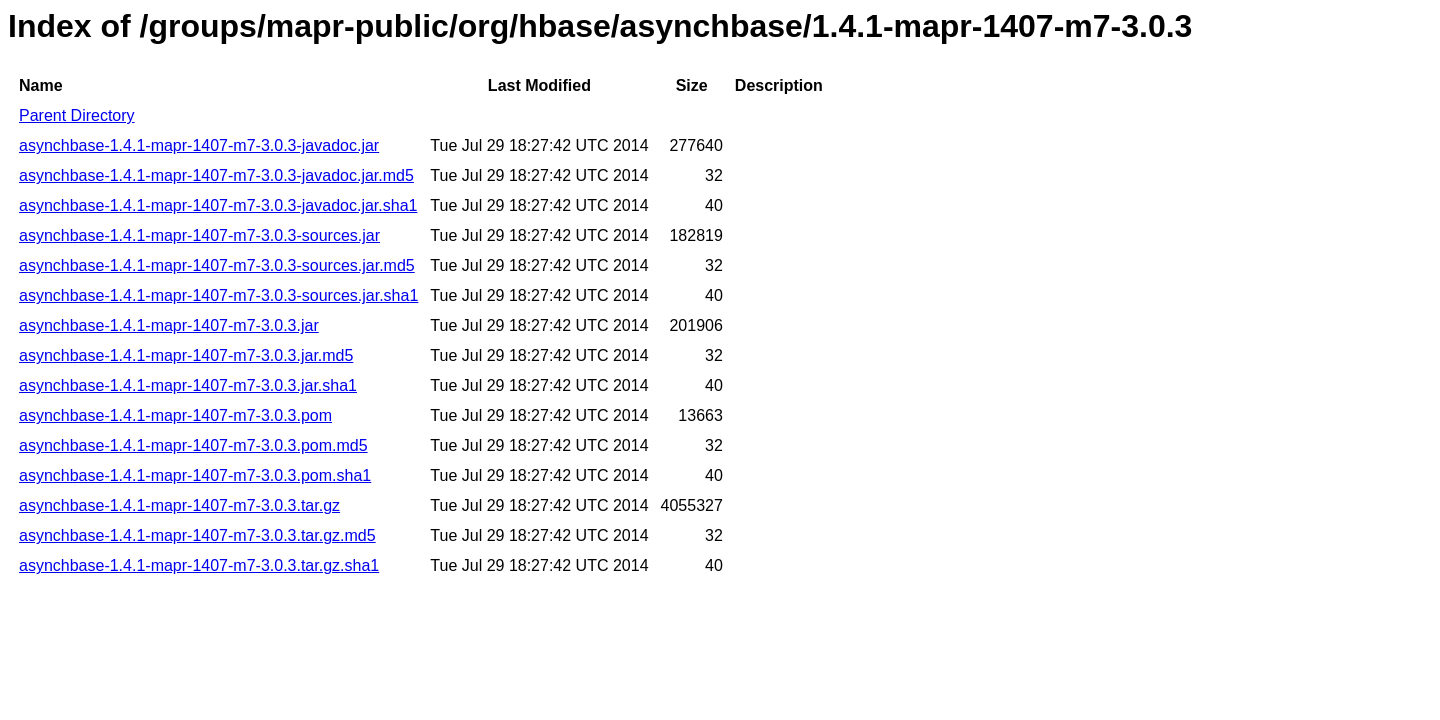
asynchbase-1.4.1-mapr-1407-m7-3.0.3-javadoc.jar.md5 (216, 175)
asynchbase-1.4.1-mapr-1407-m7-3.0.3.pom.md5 (193, 445)
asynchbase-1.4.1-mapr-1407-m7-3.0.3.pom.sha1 (195, 475)
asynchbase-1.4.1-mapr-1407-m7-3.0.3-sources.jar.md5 (217, 265)
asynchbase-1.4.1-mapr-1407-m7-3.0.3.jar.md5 (186, 355)
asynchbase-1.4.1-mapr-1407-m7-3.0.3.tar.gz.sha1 (199, 565)
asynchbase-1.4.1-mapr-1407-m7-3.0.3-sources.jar (199, 235)
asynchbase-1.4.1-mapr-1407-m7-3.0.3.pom (175, 415)
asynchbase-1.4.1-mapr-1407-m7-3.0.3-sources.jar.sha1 (218, 295)
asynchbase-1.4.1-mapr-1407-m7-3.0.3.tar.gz (179, 505)
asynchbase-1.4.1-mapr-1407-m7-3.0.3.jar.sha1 (188, 385)
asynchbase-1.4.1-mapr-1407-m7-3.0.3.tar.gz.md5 (197, 535)
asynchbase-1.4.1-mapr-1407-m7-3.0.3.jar (169, 325)
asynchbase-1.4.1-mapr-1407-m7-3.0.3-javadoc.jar (199, 145)
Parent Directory (77, 115)
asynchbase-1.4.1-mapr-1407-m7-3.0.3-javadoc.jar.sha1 (218, 205)
